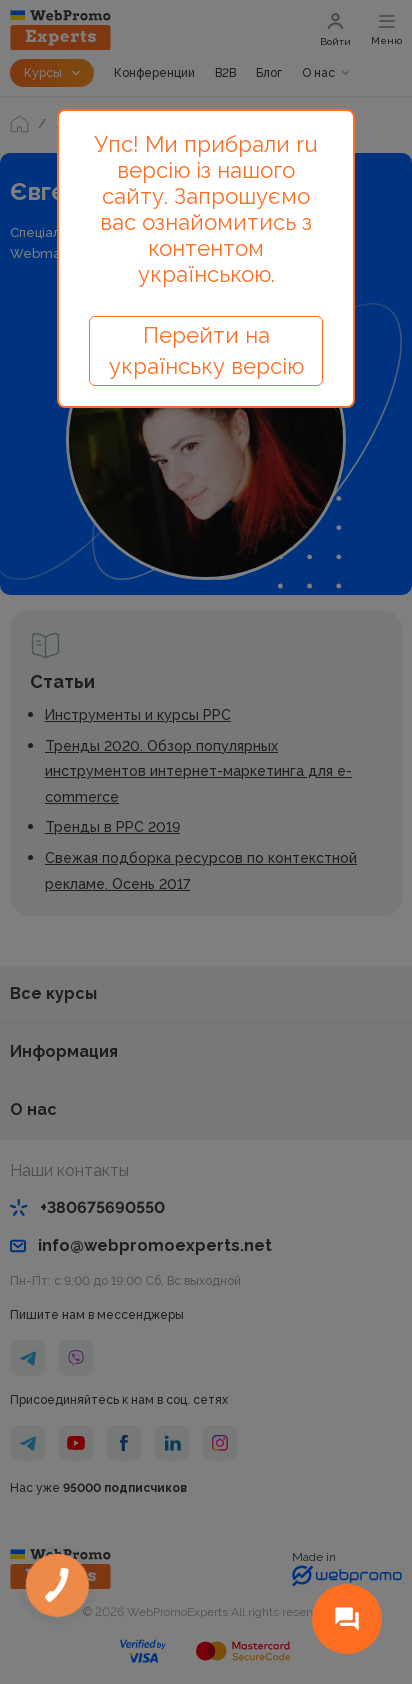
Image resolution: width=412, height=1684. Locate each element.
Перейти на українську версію (206, 350)
